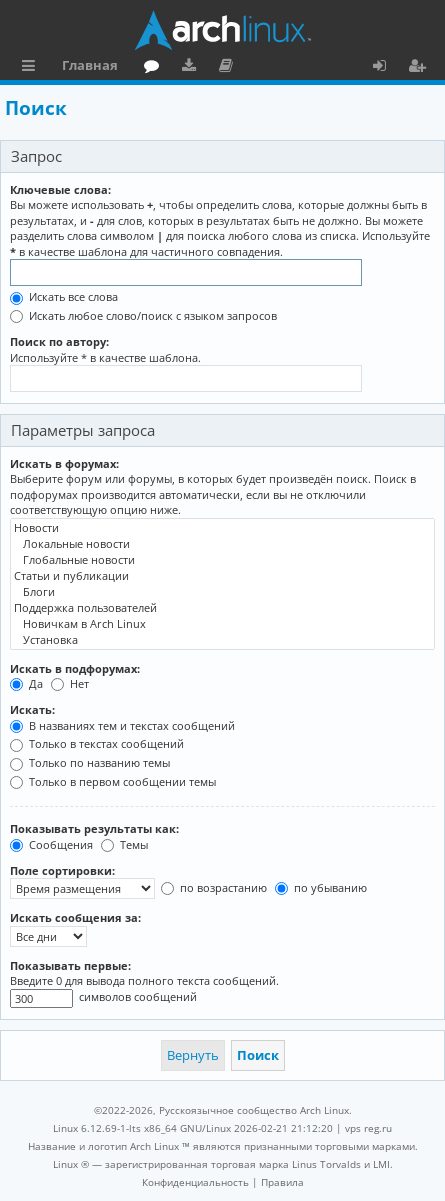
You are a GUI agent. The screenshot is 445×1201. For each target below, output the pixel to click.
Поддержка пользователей (222, 608)
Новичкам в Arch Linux (222, 624)
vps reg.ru (368, 1128)
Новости (222, 528)
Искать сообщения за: (75, 917)
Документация (229, 68)
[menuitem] (195, 1182)
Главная (90, 65)
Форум (155, 68)
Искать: (32, 709)
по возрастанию (214, 887)
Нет (70, 683)
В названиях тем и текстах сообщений (122, 725)
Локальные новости (222, 544)
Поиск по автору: (59, 341)
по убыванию (321, 887)
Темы (124, 844)
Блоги (222, 592)
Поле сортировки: (62, 870)
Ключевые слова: (60, 189)
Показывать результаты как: (94, 828)
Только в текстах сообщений (97, 743)
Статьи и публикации (222, 576)
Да (26, 683)
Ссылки (32, 68)
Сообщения (51, 844)
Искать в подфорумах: (75, 668)
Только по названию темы (90, 762)
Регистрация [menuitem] (421, 68)
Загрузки (192, 68)
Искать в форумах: (64, 463)
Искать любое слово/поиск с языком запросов (143, 315)
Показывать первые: (70, 965)
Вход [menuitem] (386, 68)
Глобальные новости (222, 560)
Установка (222, 640)
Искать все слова (64, 296)
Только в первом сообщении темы (113, 781)
